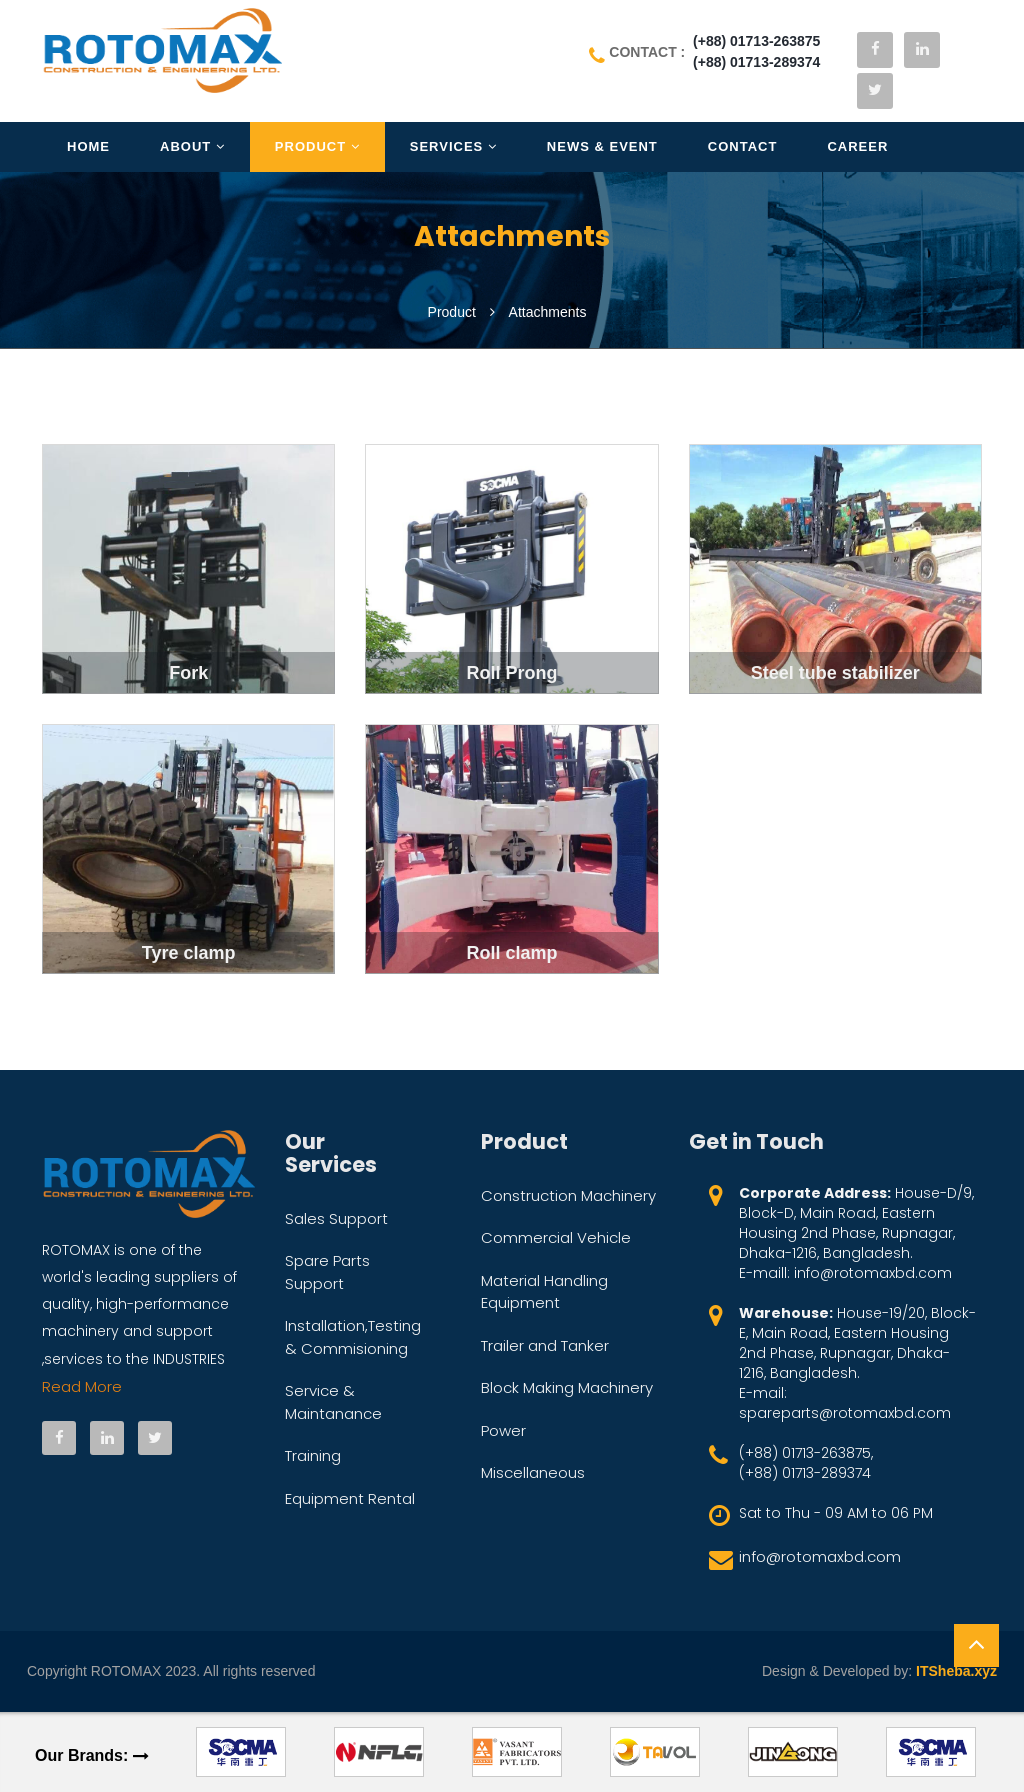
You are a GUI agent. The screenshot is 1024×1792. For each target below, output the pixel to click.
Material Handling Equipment (544, 1292)
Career (857, 146)
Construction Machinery (568, 1195)
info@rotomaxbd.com (820, 1556)
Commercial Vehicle (556, 1237)
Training (313, 1455)
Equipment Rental (350, 1498)
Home (88, 146)
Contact (743, 146)
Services (453, 146)
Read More (82, 1386)
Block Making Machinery (567, 1387)
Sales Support (336, 1218)
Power (503, 1430)
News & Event (602, 146)
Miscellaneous (533, 1472)
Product (317, 146)
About (192, 146)
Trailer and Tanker (545, 1345)
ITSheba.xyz (956, 1671)
